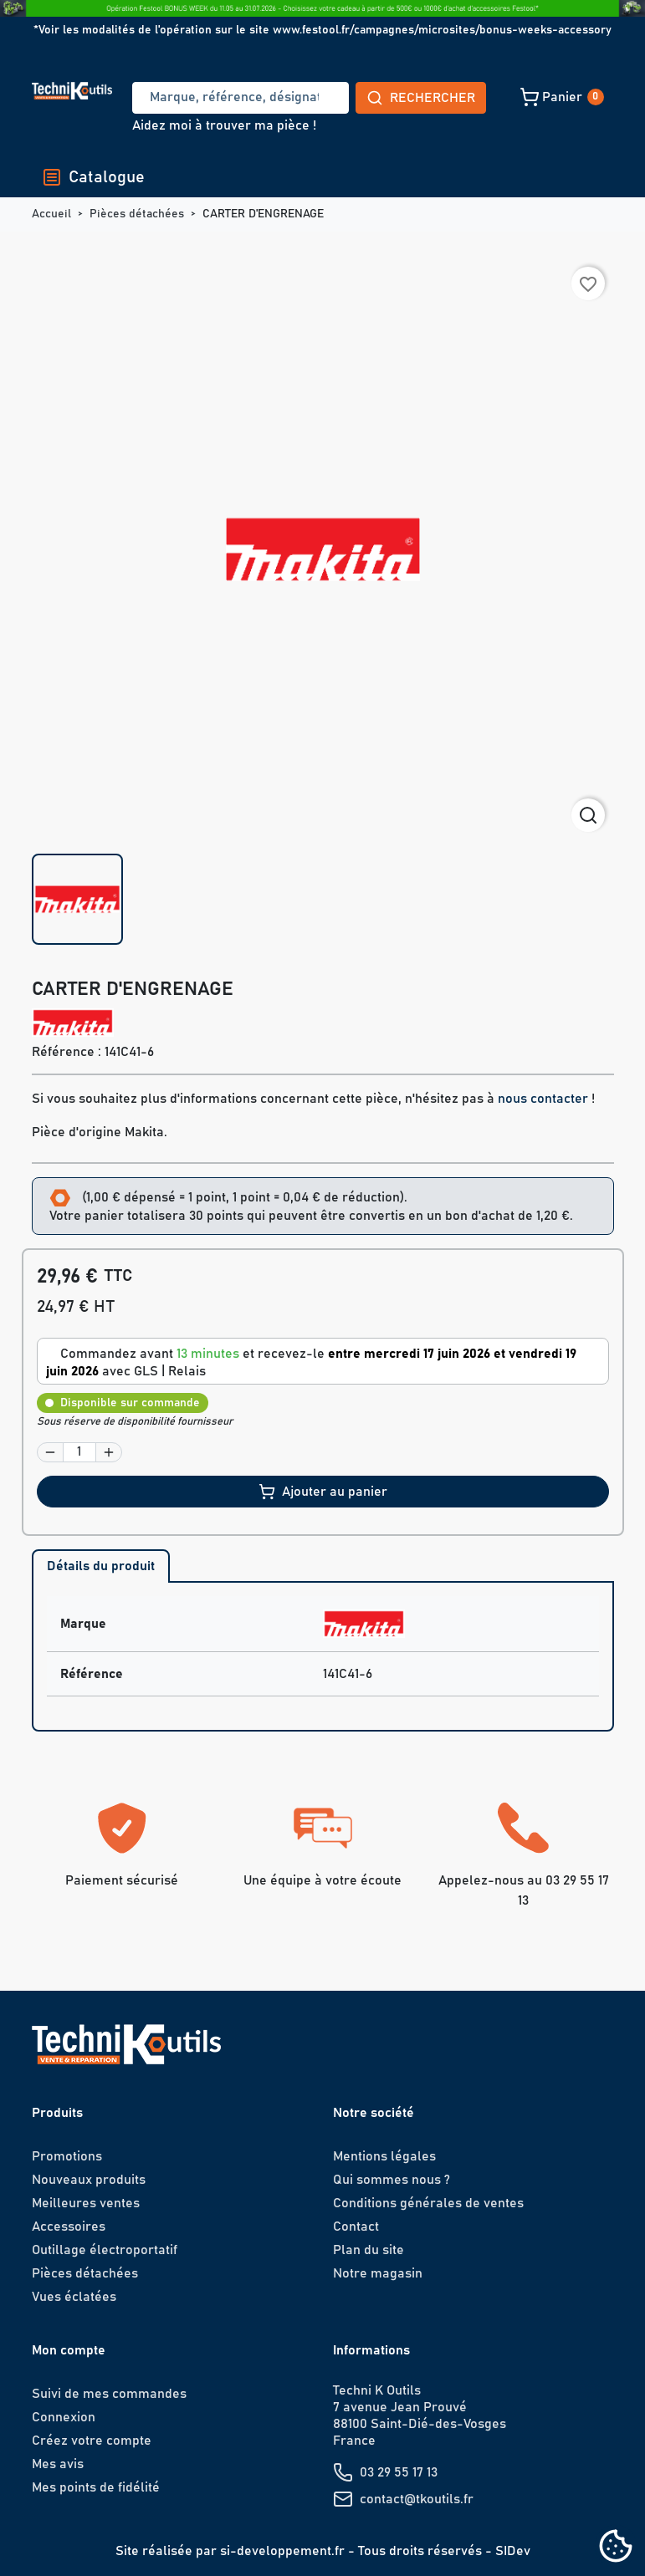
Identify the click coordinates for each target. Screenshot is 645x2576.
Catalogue (93, 177)
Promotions (67, 2156)
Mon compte (68, 2350)
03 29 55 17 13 (399, 2472)
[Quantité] (79, 1452)
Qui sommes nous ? (391, 2179)
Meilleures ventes (86, 2203)
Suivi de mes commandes (109, 2393)
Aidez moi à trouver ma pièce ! (224, 125)
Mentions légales (384, 2156)
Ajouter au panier (323, 1491)
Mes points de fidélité (96, 2487)
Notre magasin (377, 2273)
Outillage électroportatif (104, 2250)
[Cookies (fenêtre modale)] (615, 2547)
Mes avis (58, 2464)
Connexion (63, 2417)
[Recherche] (179, 98)
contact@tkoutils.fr (417, 2499)
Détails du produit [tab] (101, 1566)
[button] (444, 97)
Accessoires (68, 2226)
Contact (356, 2226)
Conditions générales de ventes (428, 2203)
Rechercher (297, 97)
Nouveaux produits (89, 2179)
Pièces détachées (85, 2273)
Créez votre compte (91, 2440)
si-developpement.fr (282, 2551)
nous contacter (543, 1098)
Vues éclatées (74, 2296)
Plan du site (368, 2250)
